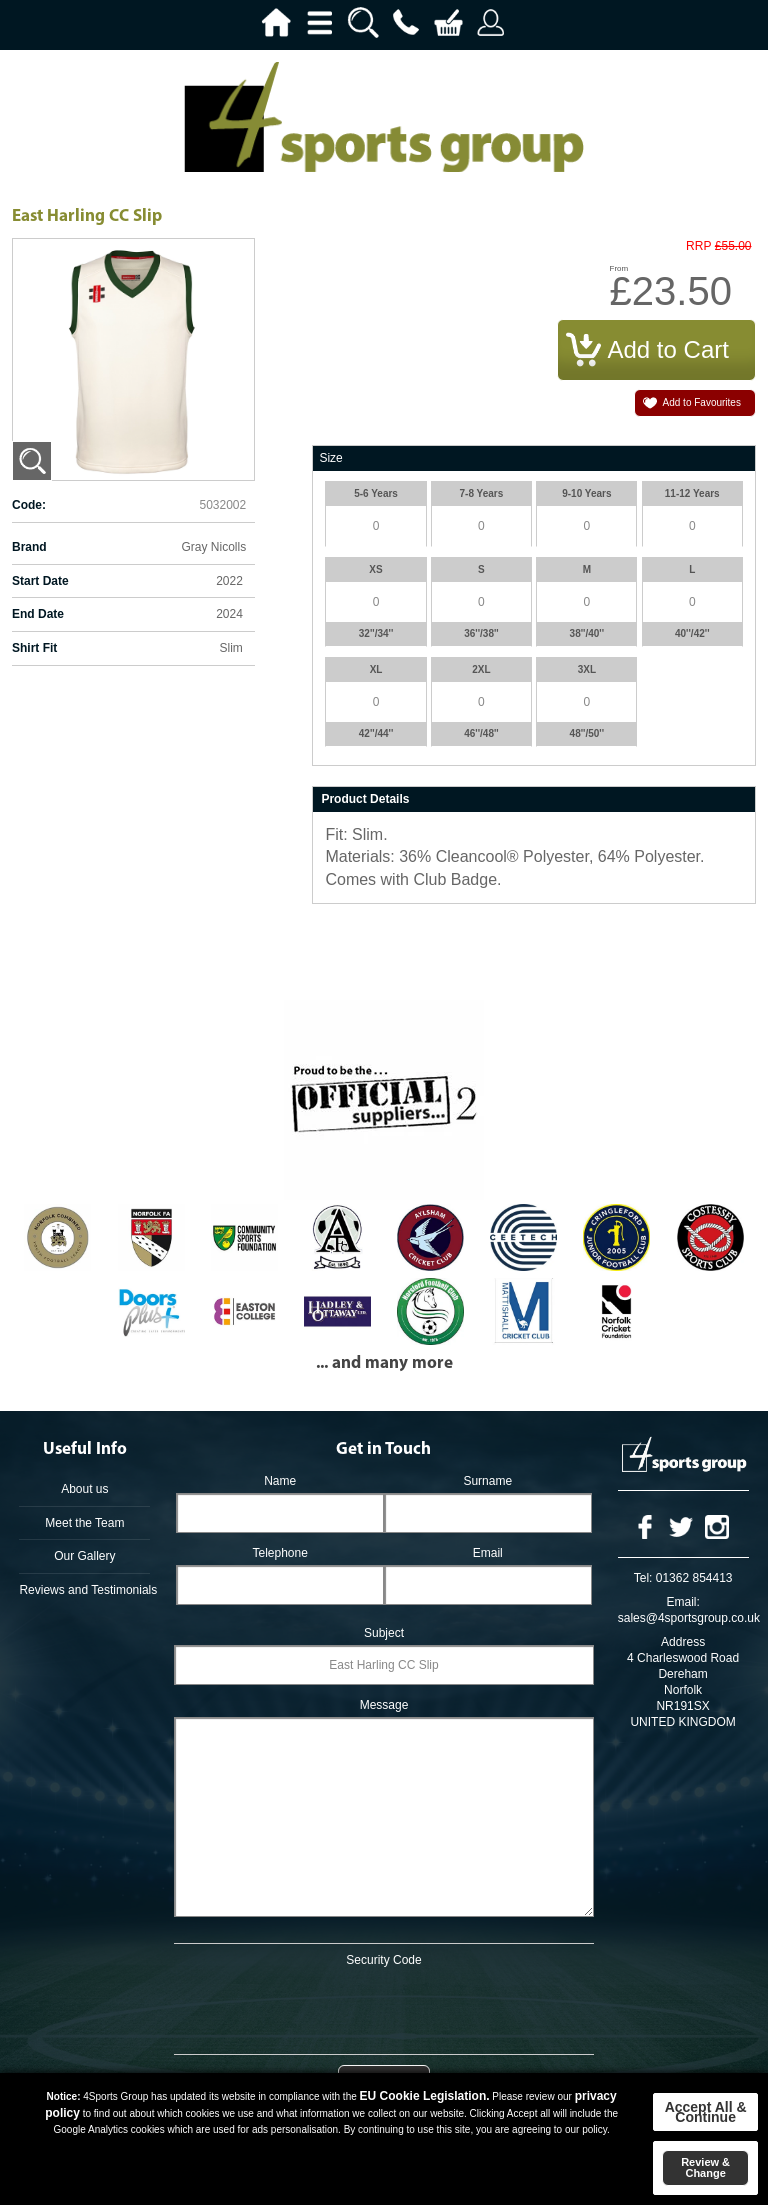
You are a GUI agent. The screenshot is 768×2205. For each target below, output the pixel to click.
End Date (38, 614)
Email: (682, 1602)
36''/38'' (481, 633)
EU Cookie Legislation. (425, 2096)
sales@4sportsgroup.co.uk (689, 1618)
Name (280, 1481)
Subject (384, 1633)
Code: (29, 505)
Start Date (40, 581)
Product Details (365, 799)
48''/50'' (587, 733)
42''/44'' (376, 733)
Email (488, 1553)
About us (84, 1489)
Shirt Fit (34, 648)
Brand (29, 547)
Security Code (383, 1960)
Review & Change (705, 2167)
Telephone (279, 1553)
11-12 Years (692, 493)
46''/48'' (481, 733)
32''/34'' (376, 633)
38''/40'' (587, 633)
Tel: (643, 1578)
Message (384, 1705)
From (619, 268)
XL (376, 669)
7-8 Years (482, 493)
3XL (587, 669)
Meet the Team (84, 1523)
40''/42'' (692, 633)
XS (375, 569)
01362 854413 (694, 1578)
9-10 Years (586, 493)
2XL (481, 669)
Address (683, 1642)
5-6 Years (376, 493)
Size (330, 458)
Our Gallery (84, 1556)
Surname (487, 1481)
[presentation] (384, 2007)
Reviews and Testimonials (84, 1590)
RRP (698, 246)
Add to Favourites (702, 402)
